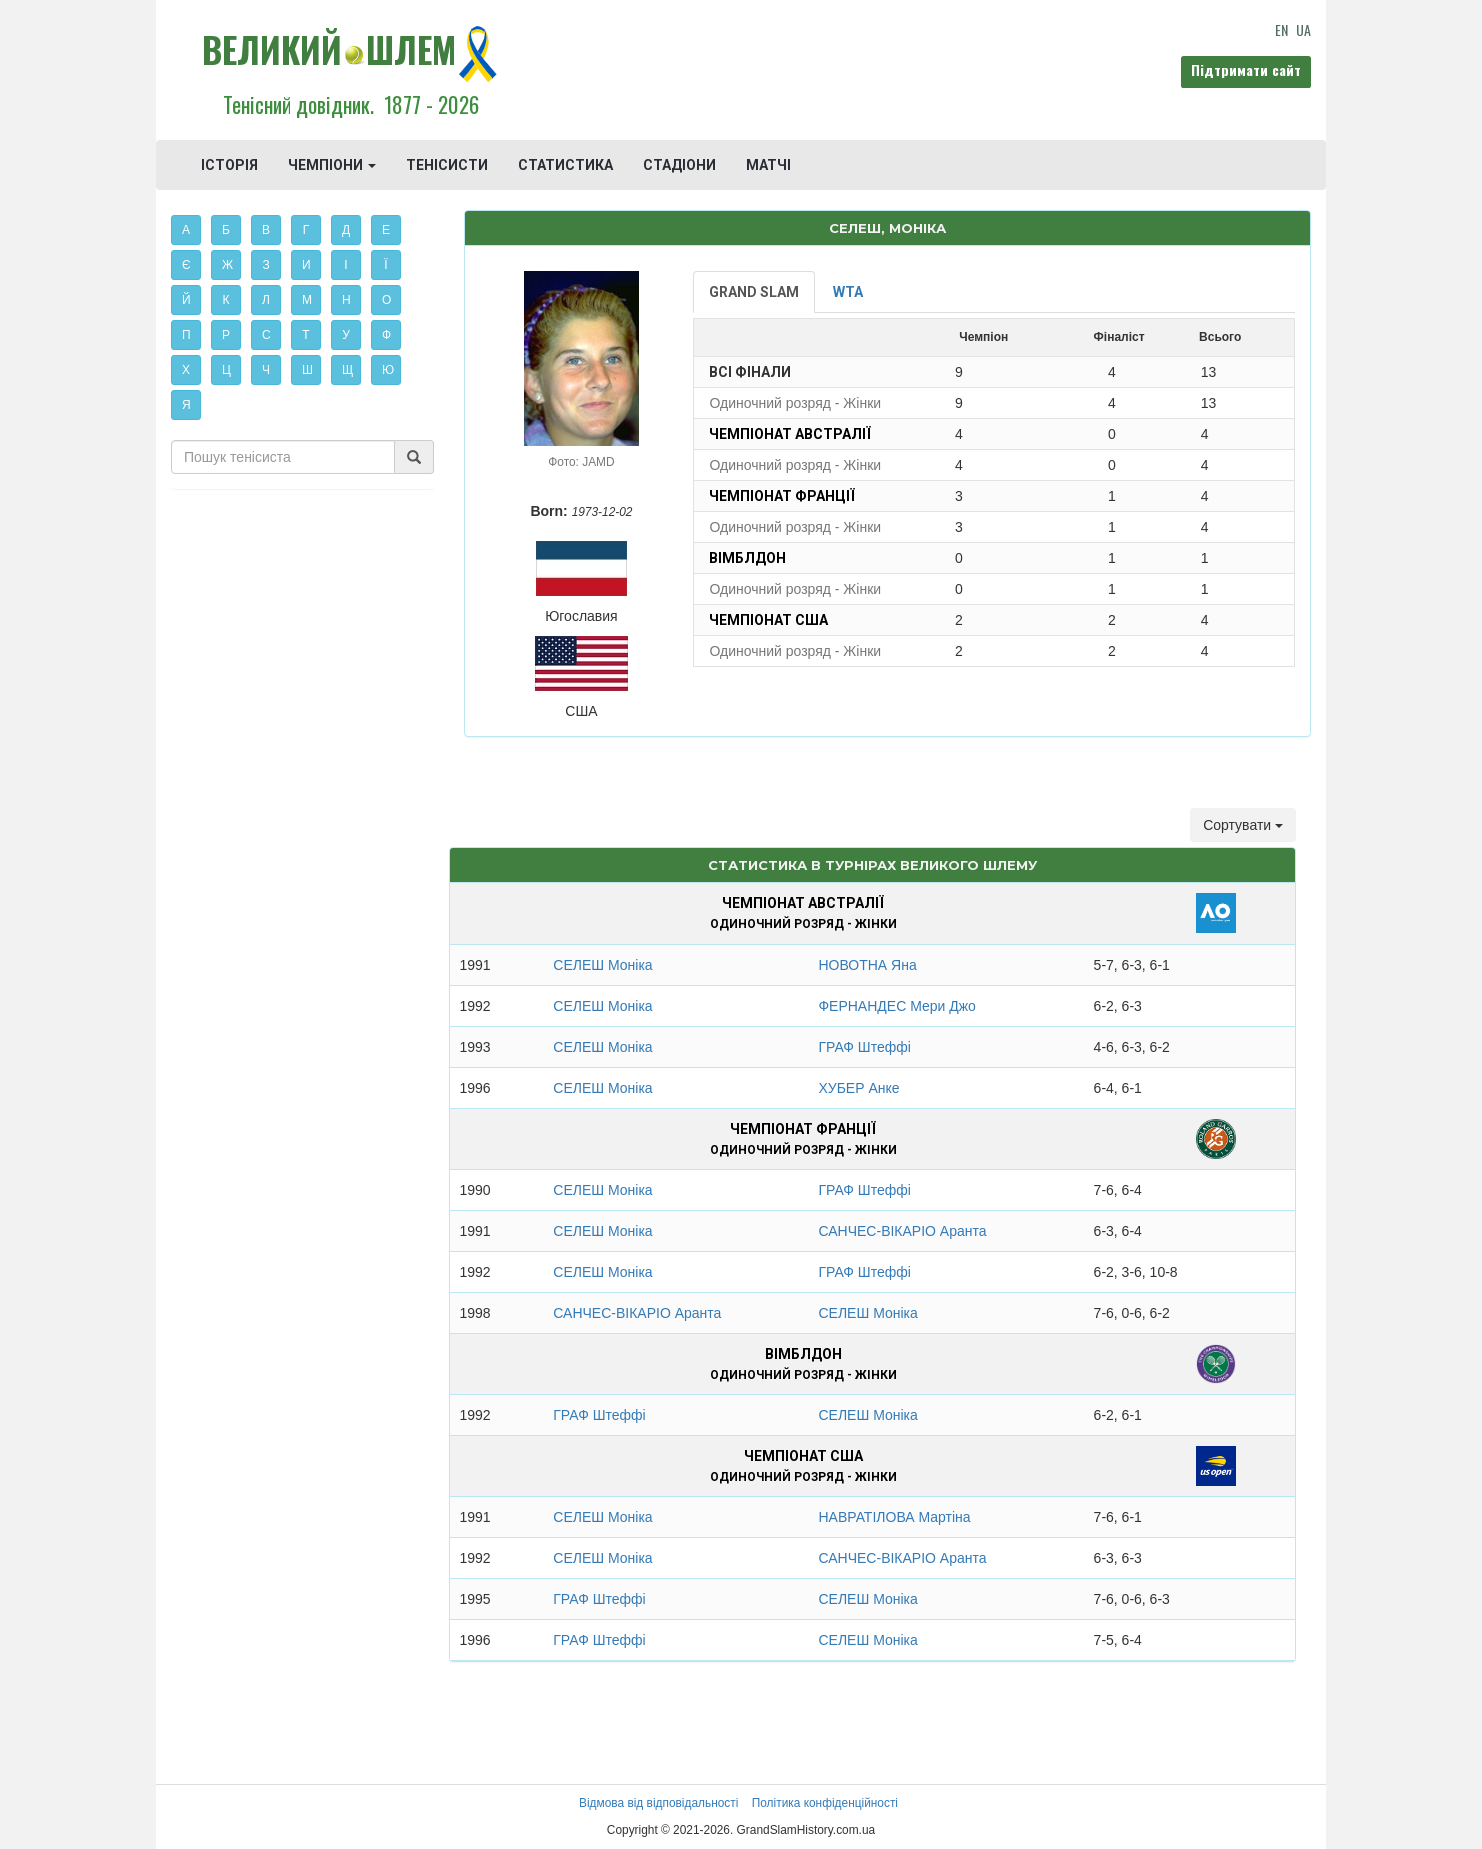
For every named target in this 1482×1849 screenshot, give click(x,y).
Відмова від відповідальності (658, 1803)
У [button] (346, 335)
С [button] (266, 335)
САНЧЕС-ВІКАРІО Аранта (902, 1231)
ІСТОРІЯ (229, 165)
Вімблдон (747, 558)
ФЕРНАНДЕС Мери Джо (896, 1006)
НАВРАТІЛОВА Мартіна (894, 1517)
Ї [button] (385, 265)
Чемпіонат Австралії (790, 434)
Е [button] (386, 230)
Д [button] (346, 230)
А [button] (186, 230)
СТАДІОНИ (679, 165)
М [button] (307, 300)
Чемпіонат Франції (782, 496)
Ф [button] (386, 335)
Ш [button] (307, 370)
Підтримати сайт (1246, 69)
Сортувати (1243, 825)
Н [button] (346, 300)
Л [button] (266, 300)
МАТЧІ (768, 165)
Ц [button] (226, 370)
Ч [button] (266, 370)
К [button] (226, 300)
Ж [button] (227, 265)
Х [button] (186, 370)
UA (1303, 29)
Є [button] (186, 265)
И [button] (306, 265)
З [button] (265, 265)
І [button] (345, 265)
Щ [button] (347, 370)
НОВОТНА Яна (867, 965)
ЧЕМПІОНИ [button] (332, 165)
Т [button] (305, 335)
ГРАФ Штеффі (864, 1047)
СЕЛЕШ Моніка (602, 965)
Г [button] (306, 230)
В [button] (266, 230)
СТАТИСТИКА (565, 165)
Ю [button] (388, 370)
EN (1281, 29)
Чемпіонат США (768, 620)
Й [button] (186, 300)
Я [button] (186, 405)
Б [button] (226, 230)
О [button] (386, 300)
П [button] (186, 335)
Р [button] (226, 335)
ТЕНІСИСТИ (447, 165)
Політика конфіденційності (825, 1803)
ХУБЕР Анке (858, 1088)
